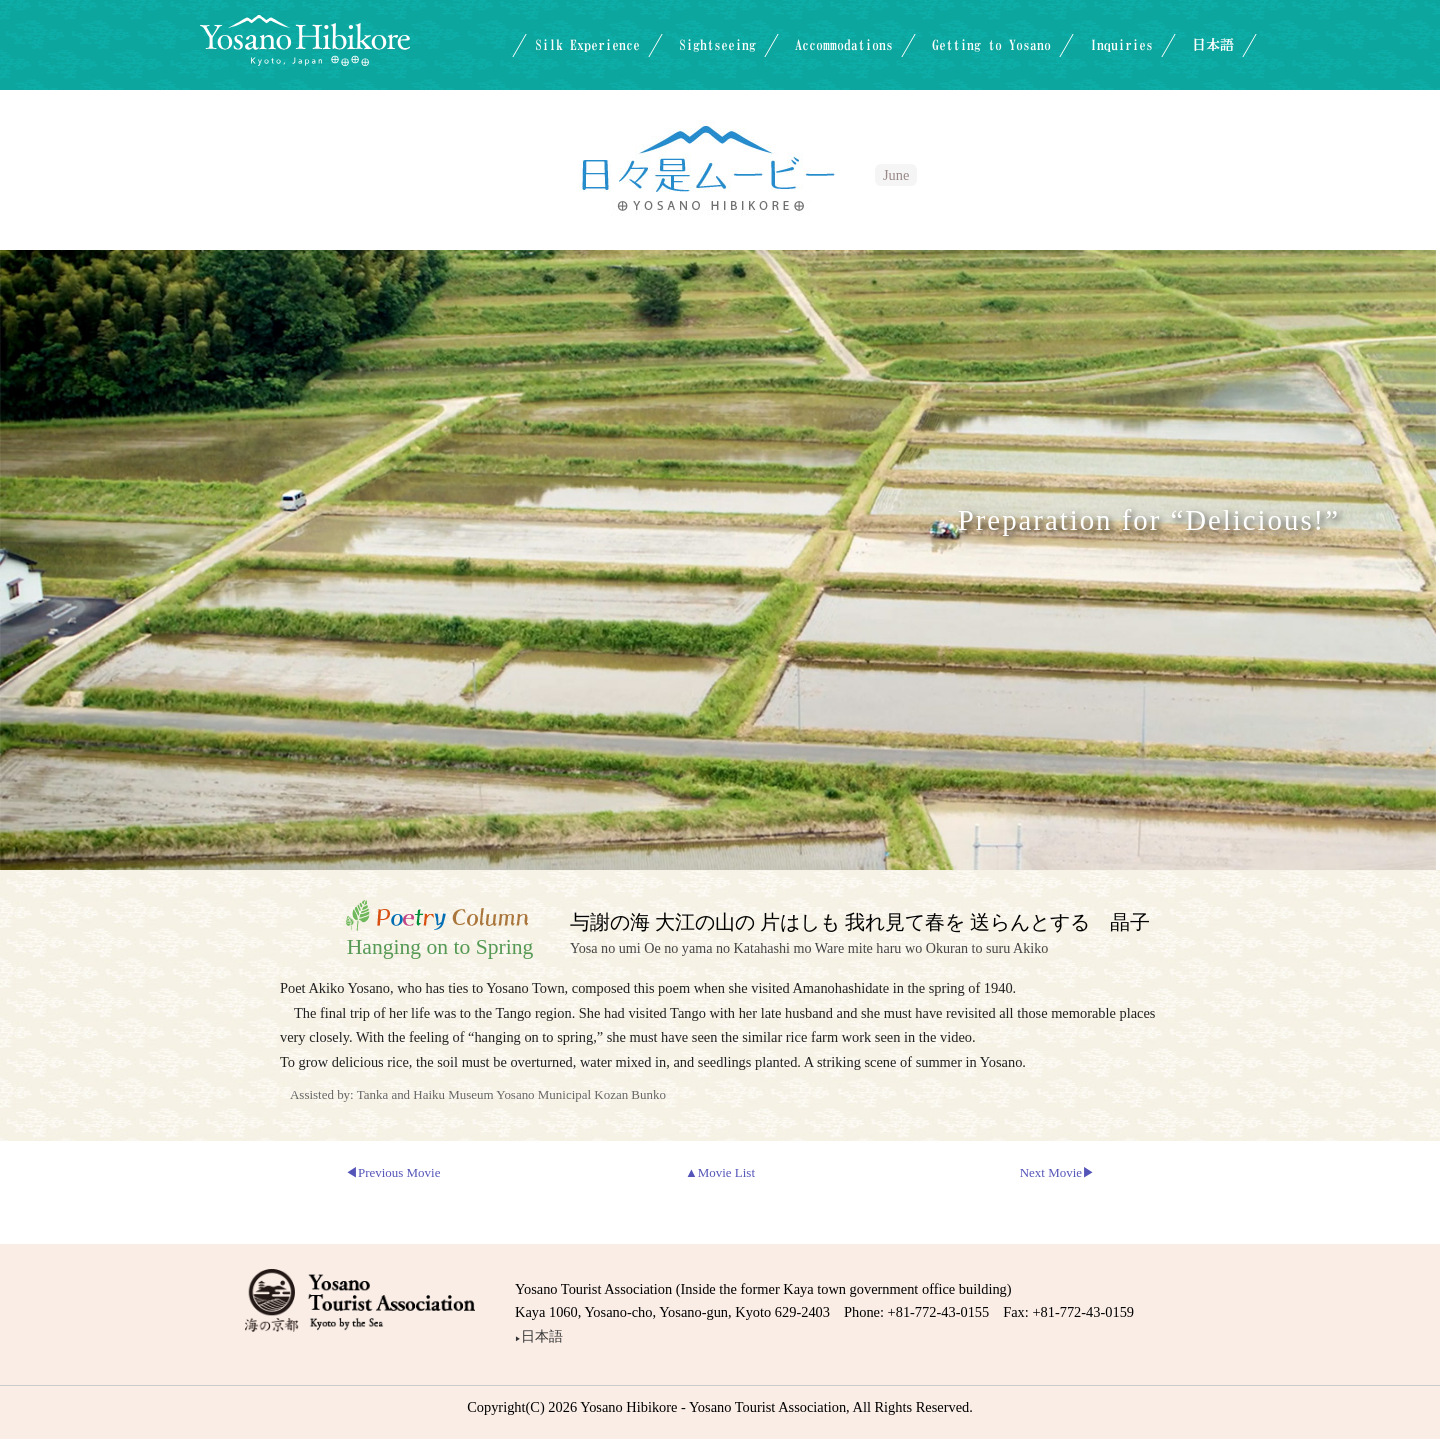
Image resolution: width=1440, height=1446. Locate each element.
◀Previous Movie (392, 1172)
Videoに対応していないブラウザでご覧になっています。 (718, 556)
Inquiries (1121, 45)
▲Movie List (720, 1172)
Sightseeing (717, 45)
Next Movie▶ (1057, 1172)
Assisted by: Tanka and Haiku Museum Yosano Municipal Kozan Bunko (478, 1094)
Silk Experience (587, 45)
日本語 (1213, 45)
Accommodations (844, 45)
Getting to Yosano (991, 45)
